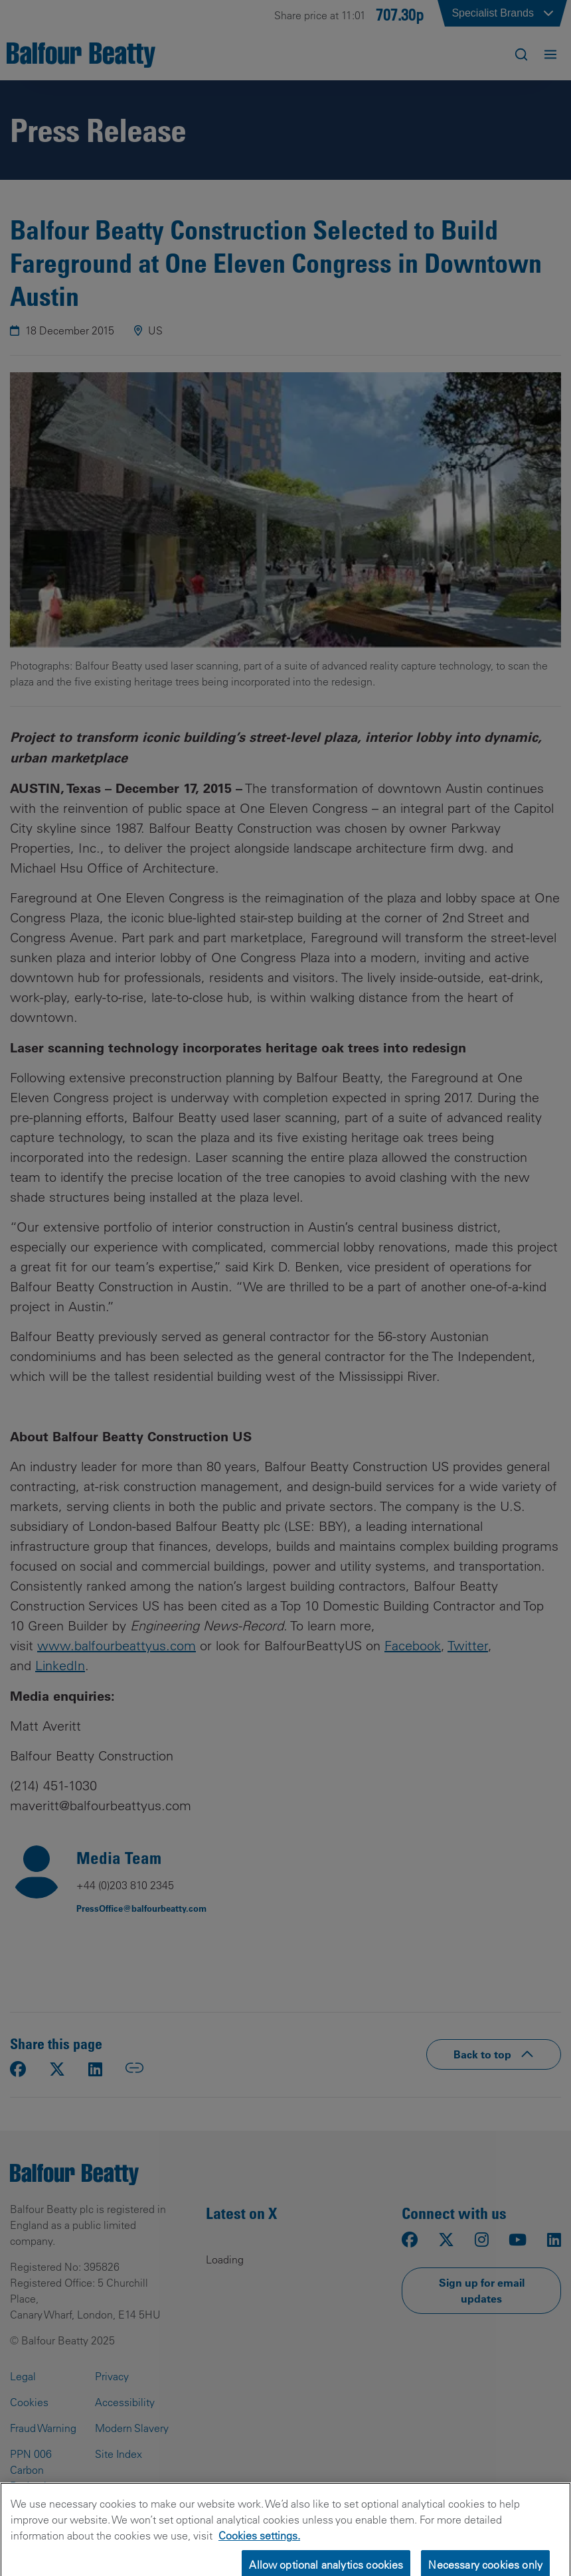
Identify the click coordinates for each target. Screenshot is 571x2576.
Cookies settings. (259, 2544)
